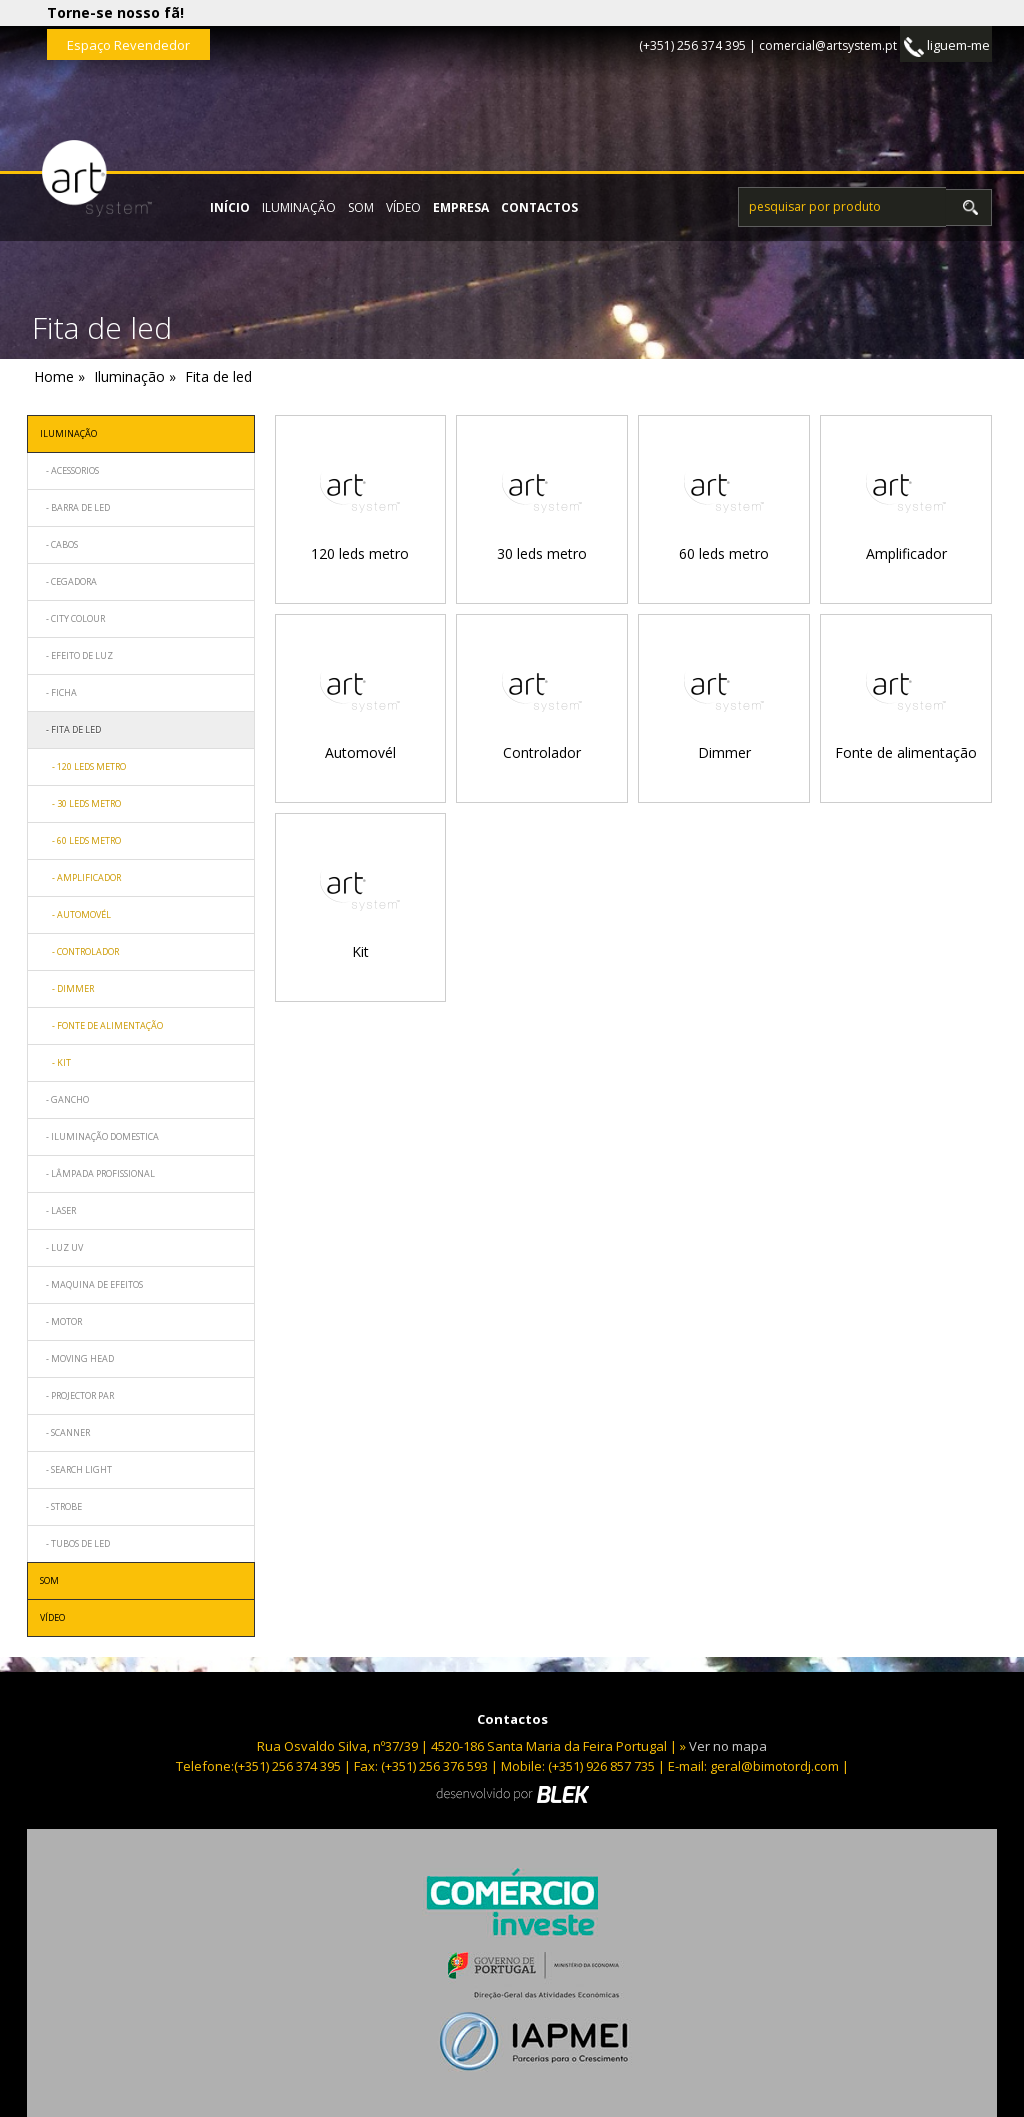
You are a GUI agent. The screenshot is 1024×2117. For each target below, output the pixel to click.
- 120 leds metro (83, 766)
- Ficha (58, 692)
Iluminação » (135, 376)
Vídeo (403, 207)
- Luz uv (61, 1247)
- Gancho (64, 1099)
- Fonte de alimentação (101, 1025)
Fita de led (218, 376)
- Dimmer (67, 988)
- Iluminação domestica (99, 1136)
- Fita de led (70, 729)
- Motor (61, 1321)
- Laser (58, 1210)
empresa (461, 207)
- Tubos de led (75, 1543)
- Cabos (59, 544)
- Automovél (75, 914)
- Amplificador (80, 877)
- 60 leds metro (80, 840)
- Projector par (77, 1395)
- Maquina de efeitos (91, 1284)
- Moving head (77, 1358)
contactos (539, 207)
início (230, 207)
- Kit (55, 1062)
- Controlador (79, 951)
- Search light (76, 1469)
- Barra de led (75, 507)
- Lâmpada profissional (97, 1173)
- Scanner (65, 1432)
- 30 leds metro (80, 803)
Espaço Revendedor (128, 45)
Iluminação (299, 207)
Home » (59, 376)
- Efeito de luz (76, 655)
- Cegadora (68, 581)
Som (361, 207)
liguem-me (947, 46)
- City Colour (72, 618)
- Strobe (61, 1506)
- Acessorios (69, 470)
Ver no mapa (728, 1746)
